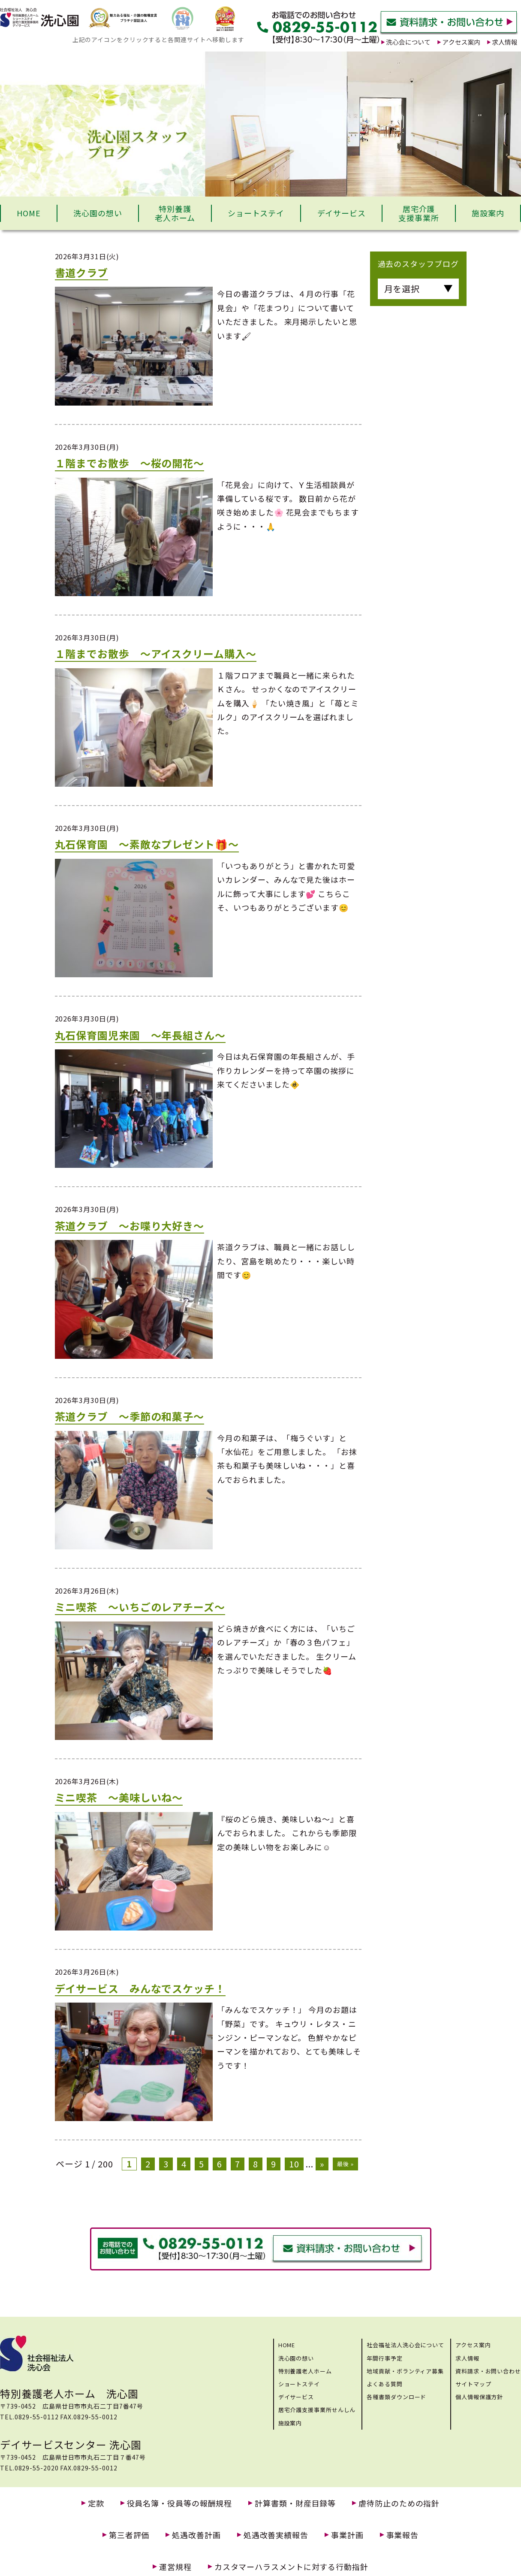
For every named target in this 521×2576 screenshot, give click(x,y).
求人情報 (467, 2358)
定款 (96, 2503)
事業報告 (402, 2535)
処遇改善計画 (196, 2535)
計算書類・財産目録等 (295, 2503)
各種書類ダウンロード (396, 2397)
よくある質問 (384, 2384)
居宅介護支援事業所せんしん (317, 2410)
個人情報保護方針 (479, 2397)
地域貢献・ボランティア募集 (405, 2371)
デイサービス (341, 212)
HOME (29, 212)
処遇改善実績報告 (276, 2535)
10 (294, 2164)
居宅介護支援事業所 (418, 213)
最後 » (345, 2164)
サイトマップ (473, 2384)
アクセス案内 (473, 2345)
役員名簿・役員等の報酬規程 (179, 2503)
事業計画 (347, 2535)
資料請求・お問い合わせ (488, 2371)
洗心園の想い (97, 212)
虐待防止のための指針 (399, 2503)
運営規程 (175, 2566)
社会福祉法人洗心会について (405, 2345)
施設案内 (488, 212)
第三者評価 (129, 2535)
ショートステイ (256, 212)
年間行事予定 (384, 2358)
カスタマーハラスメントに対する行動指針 (291, 2566)
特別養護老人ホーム (175, 213)
